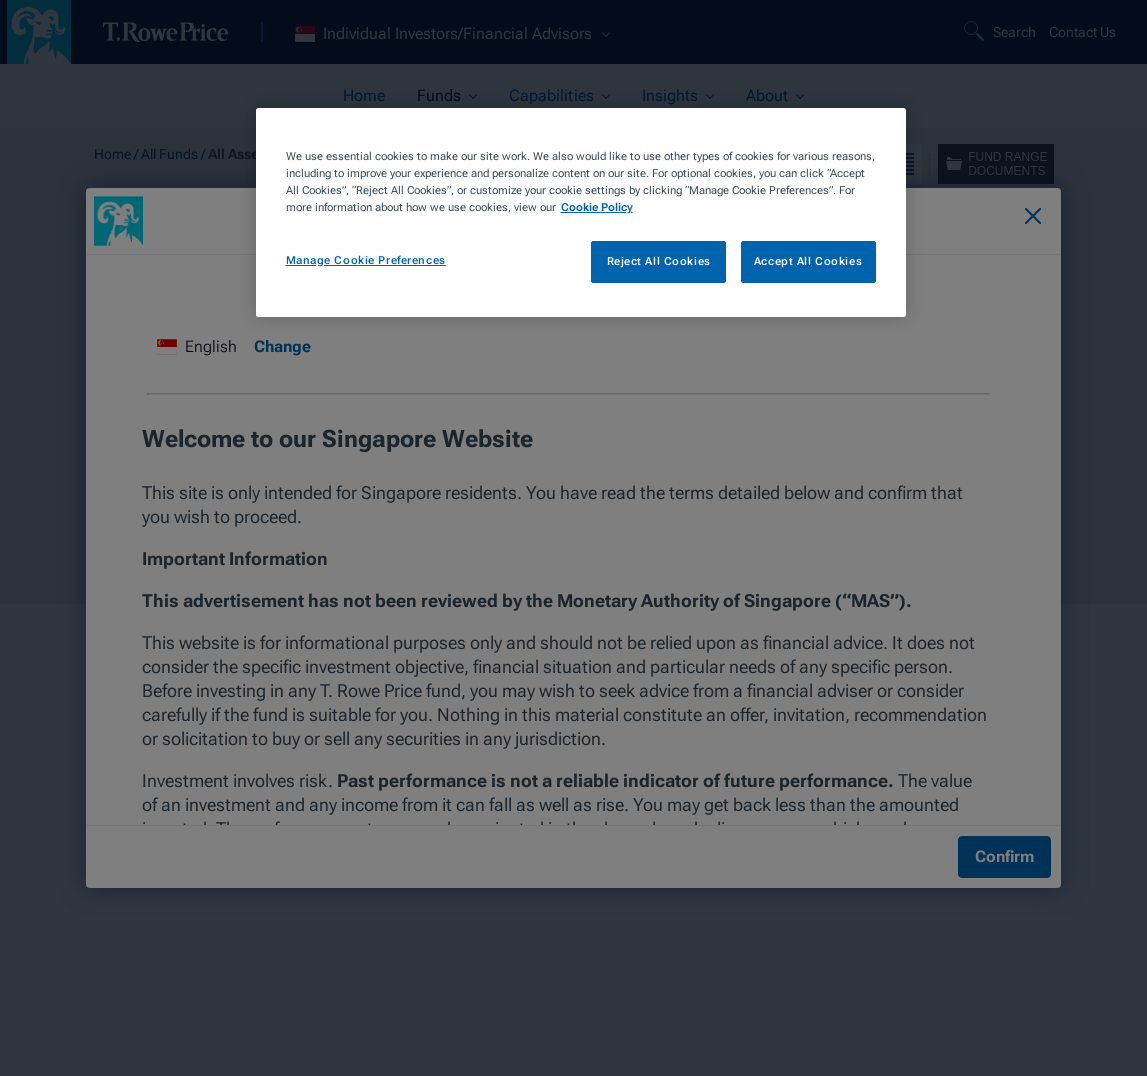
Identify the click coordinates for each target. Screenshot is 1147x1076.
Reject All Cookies (659, 261)
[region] (581, 212)
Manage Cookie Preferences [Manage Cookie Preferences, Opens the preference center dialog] (366, 260)
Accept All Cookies (808, 261)
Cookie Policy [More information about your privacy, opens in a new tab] (597, 207)
